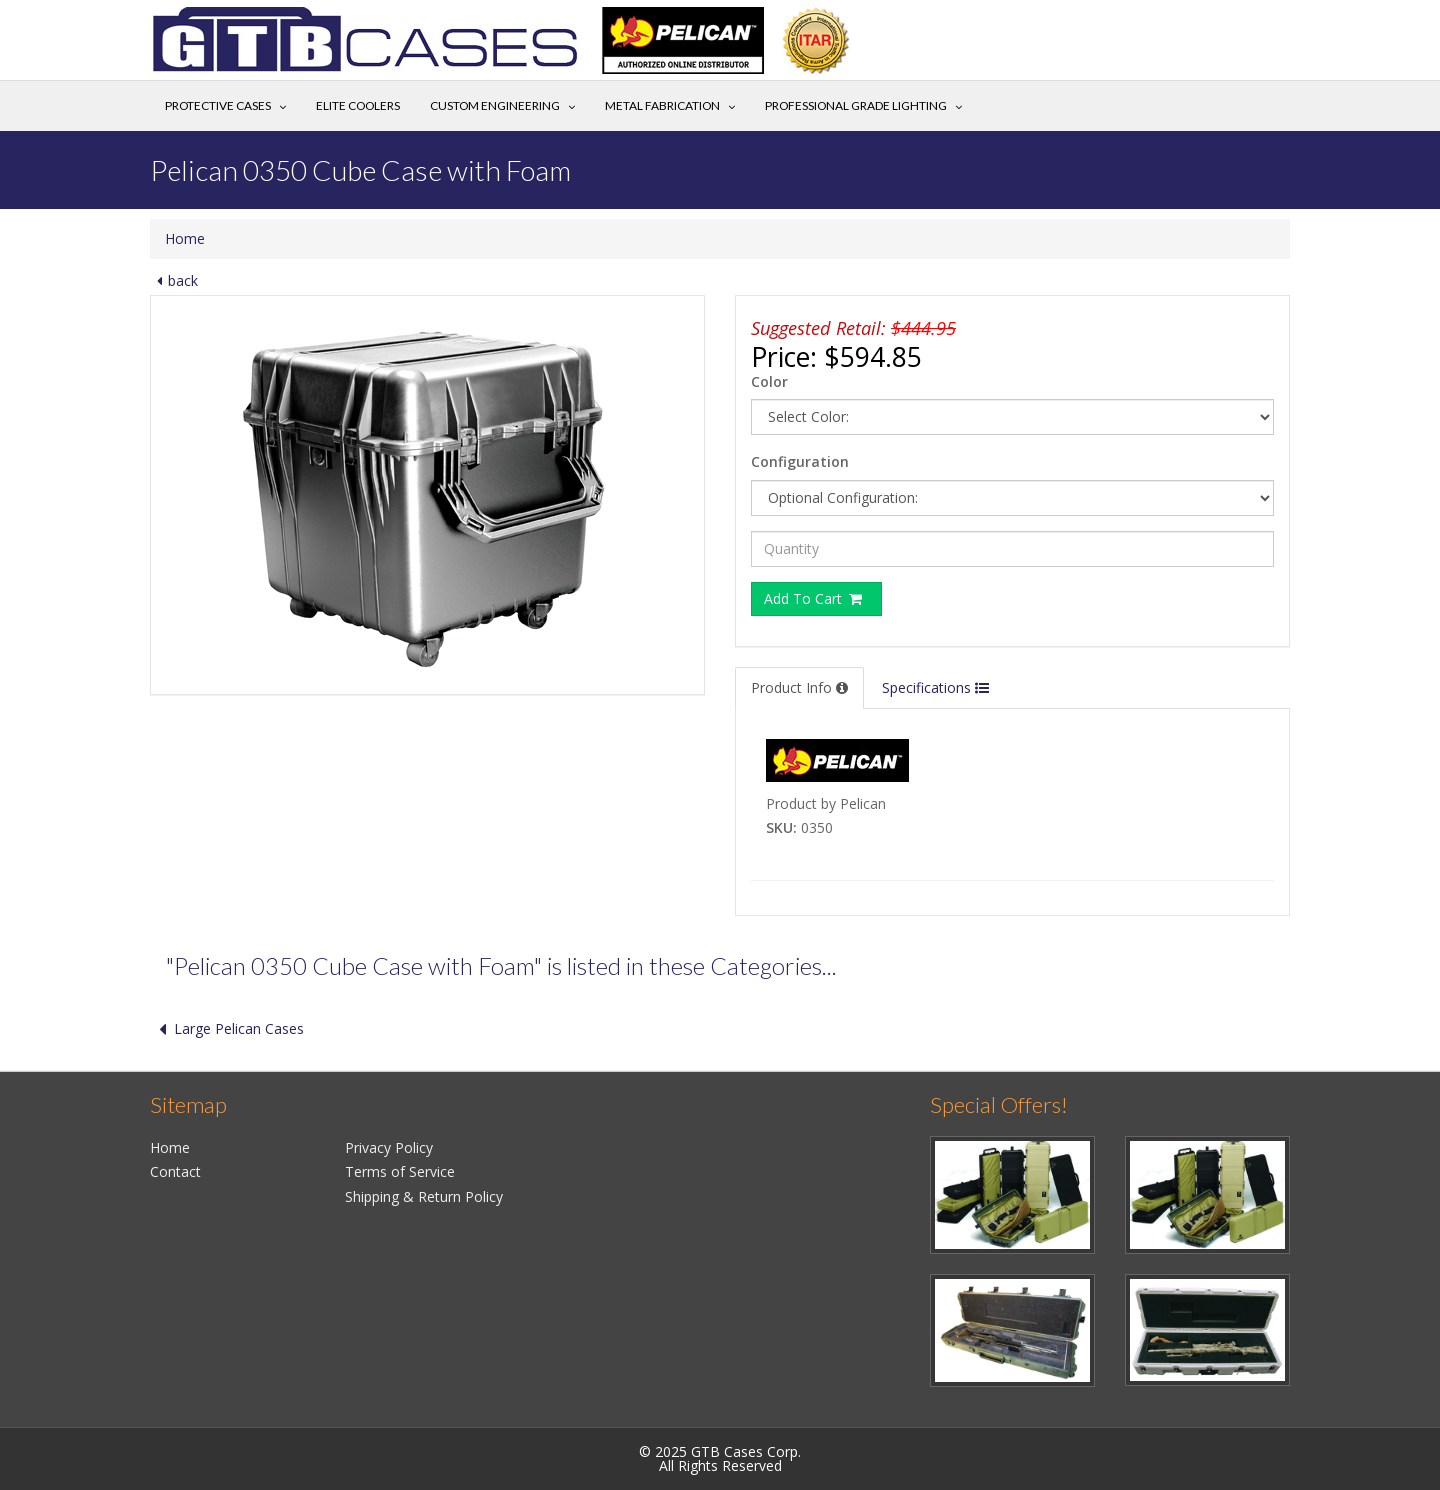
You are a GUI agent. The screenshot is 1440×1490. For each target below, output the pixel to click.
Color (769, 381)
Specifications (935, 687)
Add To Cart (814, 598)
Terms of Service (400, 1171)
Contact (175, 1171)
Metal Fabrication (662, 105)
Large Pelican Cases (227, 1028)
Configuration (800, 461)
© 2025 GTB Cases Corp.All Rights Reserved (720, 1458)
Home (185, 238)
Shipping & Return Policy (424, 1196)
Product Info (799, 687)
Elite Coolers (358, 105)
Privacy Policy (389, 1147)
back (174, 280)
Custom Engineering (495, 105)
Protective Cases (218, 105)
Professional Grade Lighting (856, 105)
